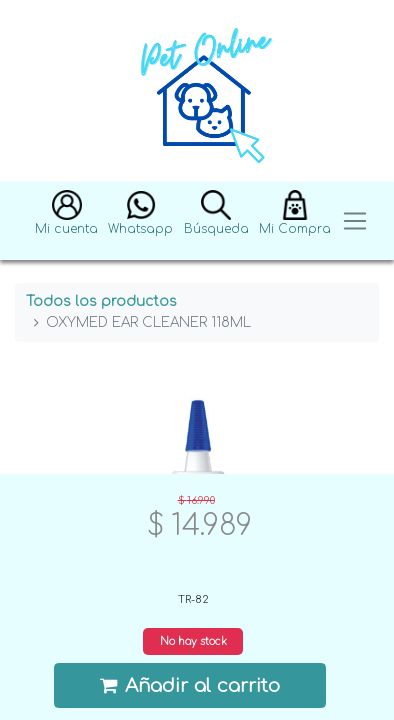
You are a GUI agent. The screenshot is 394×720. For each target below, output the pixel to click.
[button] (66, 221)
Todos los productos (101, 301)
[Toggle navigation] (355, 221)
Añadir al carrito (190, 685)
